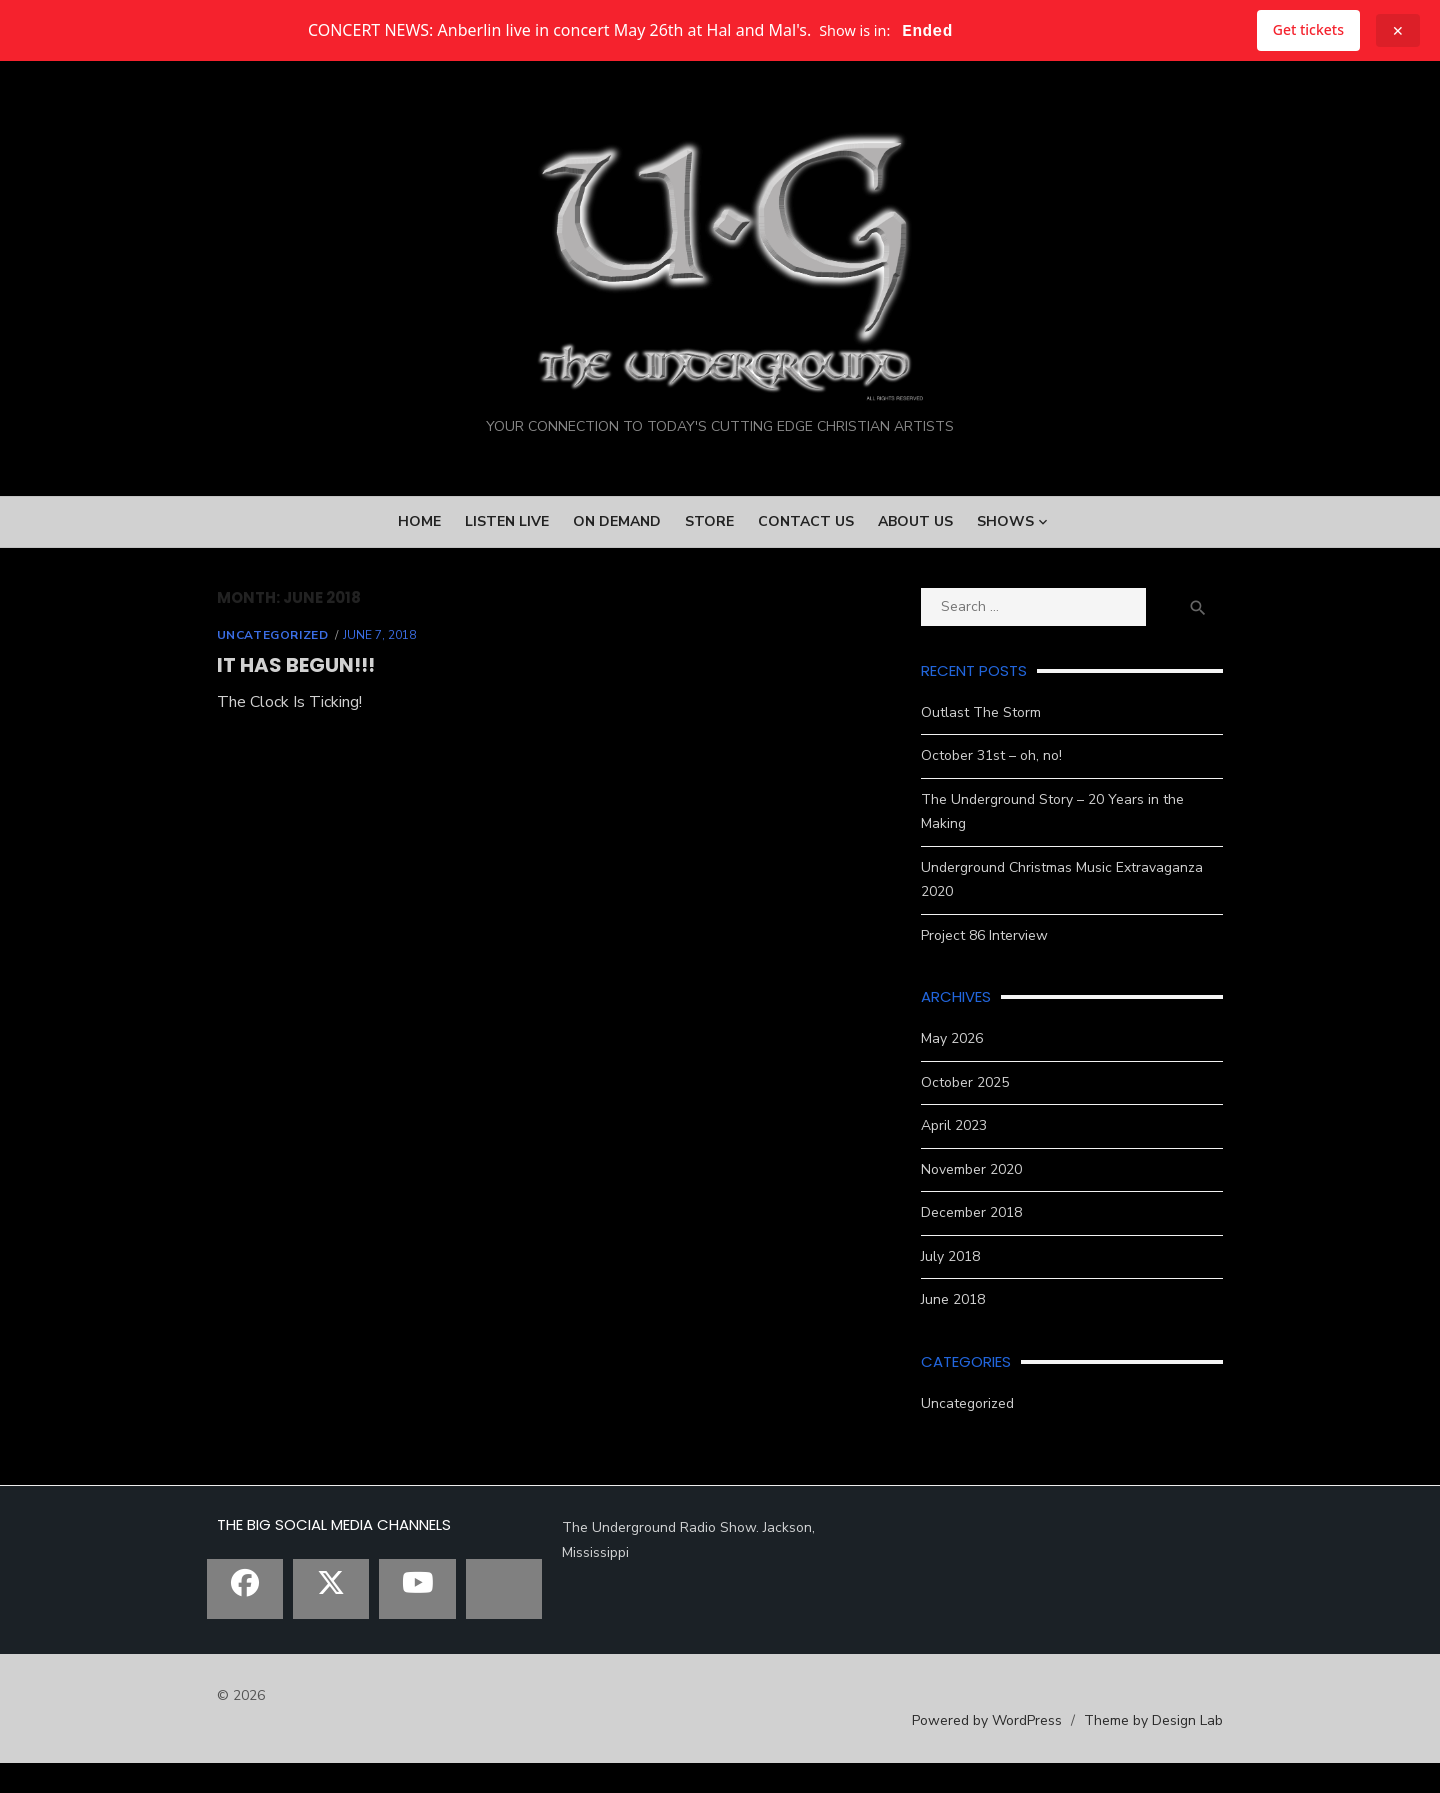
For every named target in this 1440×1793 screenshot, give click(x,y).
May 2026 (969, 1068)
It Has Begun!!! (244, 743)
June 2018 (970, 1329)
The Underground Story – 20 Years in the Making (1094, 877)
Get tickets (1308, 29)
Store (709, 599)
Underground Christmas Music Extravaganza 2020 (1097, 921)
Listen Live (507, 599)
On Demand (617, 599)
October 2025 (982, 1111)
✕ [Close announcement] (1398, 30)
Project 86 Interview (1001, 964)
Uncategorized (221, 713)
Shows (1005, 599)
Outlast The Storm (998, 790)
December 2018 (988, 1242)
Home (419, 599)
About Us (915, 599)
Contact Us (806, 599)
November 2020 (988, 1198)
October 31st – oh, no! (1008, 834)
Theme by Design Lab (1205, 1749)
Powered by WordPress (1039, 1749)
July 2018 (967, 1285)
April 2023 (971, 1155)
